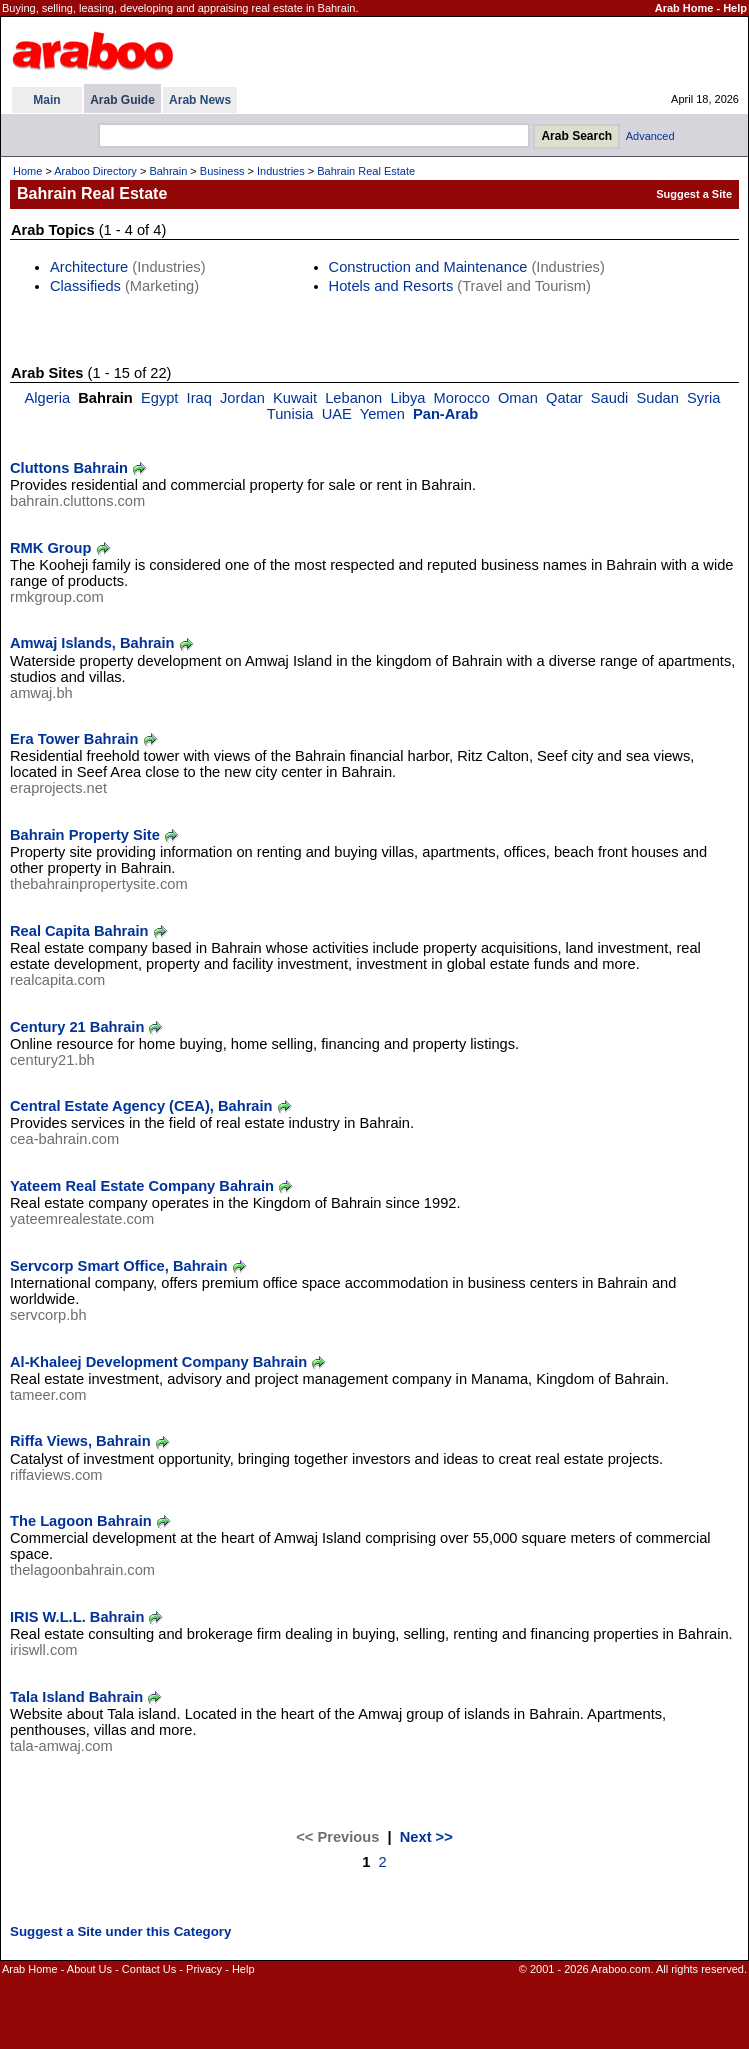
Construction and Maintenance (428, 267)
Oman (518, 398)
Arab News (200, 100)
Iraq (199, 398)
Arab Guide (122, 100)
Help (735, 8)
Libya (407, 398)
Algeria (47, 398)
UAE (337, 414)
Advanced (650, 136)
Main (46, 100)
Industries (281, 171)
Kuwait (295, 398)
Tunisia (290, 414)
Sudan (658, 398)
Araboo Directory (95, 171)
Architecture (89, 267)
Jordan (242, 398)
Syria (703, 398)
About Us (89, 1969)
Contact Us (149, 1969)
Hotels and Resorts (391, 286)
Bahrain (168, 171)
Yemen (382, 414)
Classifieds (85, 286)
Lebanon (353, 398)
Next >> (426, 1837)
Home (27, 171)
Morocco (462, 398)
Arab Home (684, 8)
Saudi (610, 398)
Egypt (159, 398)
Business (222, 171)
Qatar (564, 398)
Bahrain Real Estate (366, 171)
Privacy (204, 1969)
